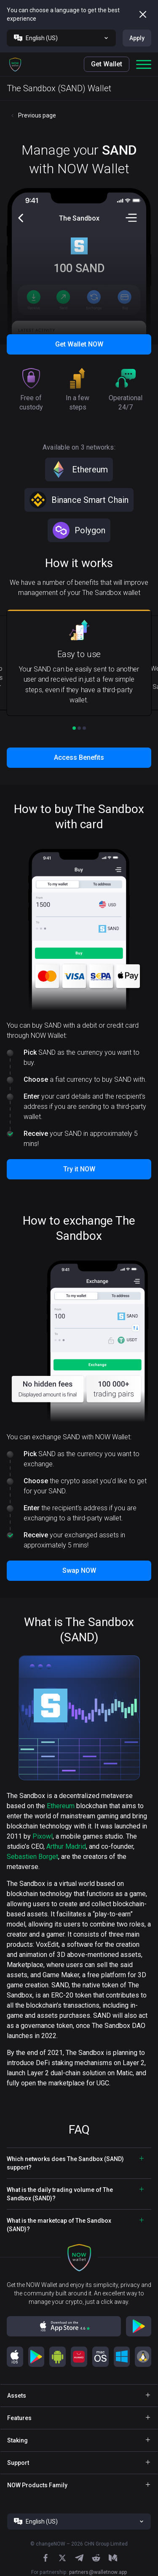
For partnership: (79, 2572)
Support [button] (18, 2462)
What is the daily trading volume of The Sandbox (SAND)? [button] (60, 2194)
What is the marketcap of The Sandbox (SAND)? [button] (59, 2224)
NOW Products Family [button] (37, 2485)
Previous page (37, 115)
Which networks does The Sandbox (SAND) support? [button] (65, 2163)
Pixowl (42, 1836)
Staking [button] (17, 2440)
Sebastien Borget (32, 1857)
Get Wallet (106, 64)
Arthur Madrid (66, 1846)
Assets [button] (16, 2395)
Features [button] (19, 2418)
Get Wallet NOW (79, 344)
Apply (137, 38)
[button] (15, 64)
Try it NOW (79, 1169)
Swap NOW (79, 1570)
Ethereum (61, 1806)
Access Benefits (79, 757)
